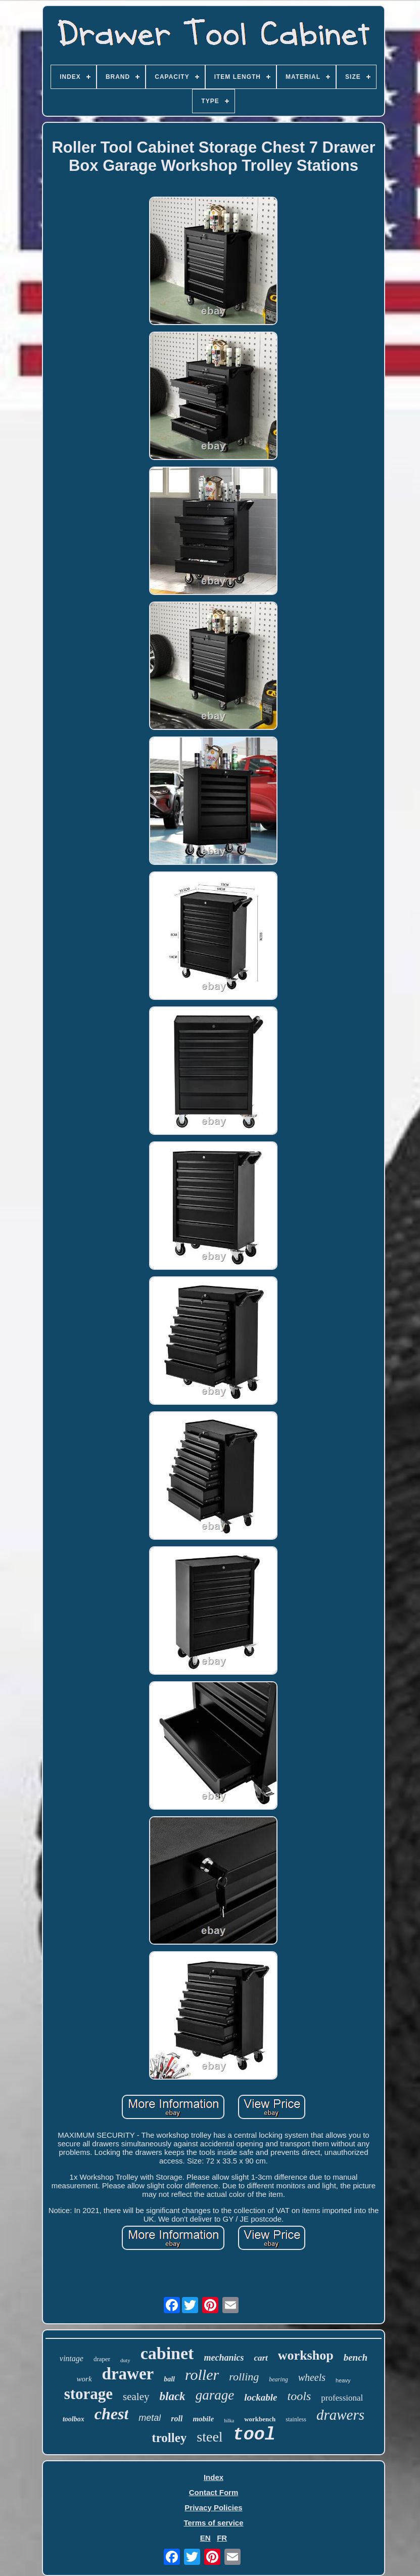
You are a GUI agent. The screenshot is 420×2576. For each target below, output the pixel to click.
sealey (136, 2396)
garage (215, 2395)
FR (222, 2538)
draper (102, 2359)
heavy (343, 2380)
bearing (278, 2379)
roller (202, 2374)
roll (176, 2418)
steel (209, 2437)
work (84, 2379)
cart (260, 2358)
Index (213, 2477)
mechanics (224, 2358)
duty (125, 2360)
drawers (340, 2415)
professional (342, 2398)
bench (356, 2357)
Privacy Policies (213, 2507)
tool (254, 2435)
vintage (71, 2358)
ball (169, 2379)
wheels (311, 2377)
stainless (296, 2419)
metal (149, 2418)
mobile (203, 2419)
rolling (244, 2376)
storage (88, 2394)
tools (299, 2396)
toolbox (73, 2419)
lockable (260, 2397)
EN (205, 2538)
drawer (128, 2374)
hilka (229, 2420)
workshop (306, 2355)
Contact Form (214, 2492)
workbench (259, 2419)
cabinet (167, 2353)
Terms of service (213, 2522)
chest (112, 2414)
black (172, 2396)
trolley (169, 2438)
